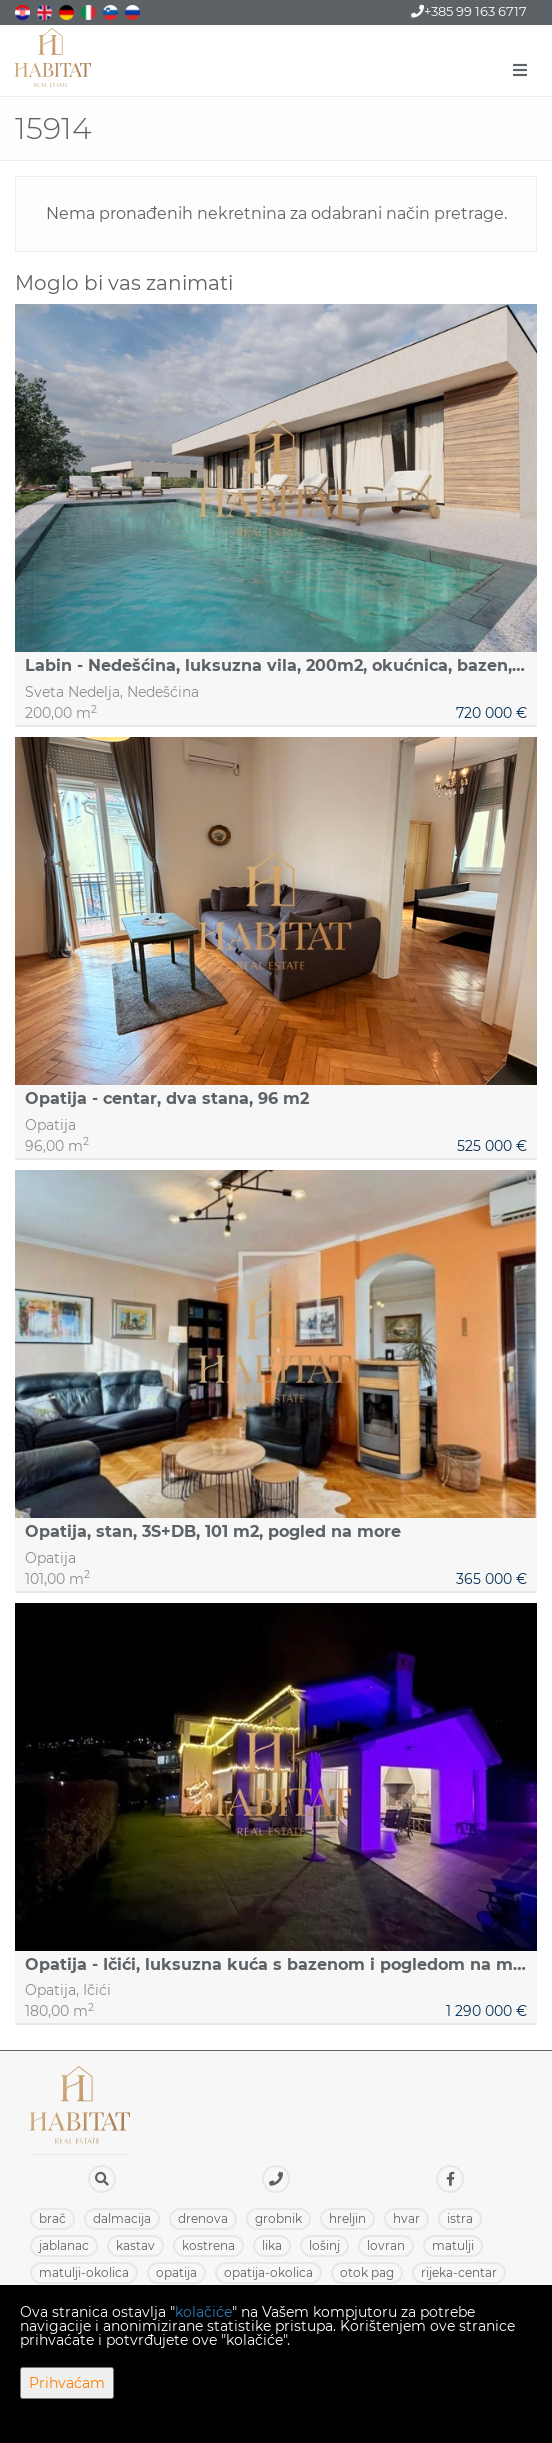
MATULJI (453, 2245)
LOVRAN (386, 2245)
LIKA (272, 2245)
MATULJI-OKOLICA (84, 2272)
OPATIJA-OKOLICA (268, 2272)
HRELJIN (347, 2218)
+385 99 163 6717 (469, 11)
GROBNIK (278, 2218)
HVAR (406, 2218)
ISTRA (460, 2218)
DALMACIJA (122, 2218)
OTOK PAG (367, 2272)
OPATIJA (176, 2272)
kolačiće (203, 2312)
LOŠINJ (324, 2245)
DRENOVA (203, 2218)
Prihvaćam (67, 2383)
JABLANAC (64, 2245)
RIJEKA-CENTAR (459, 2272)
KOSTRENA (208, 2245)
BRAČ (52, 2218)
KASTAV (135, 2245)
